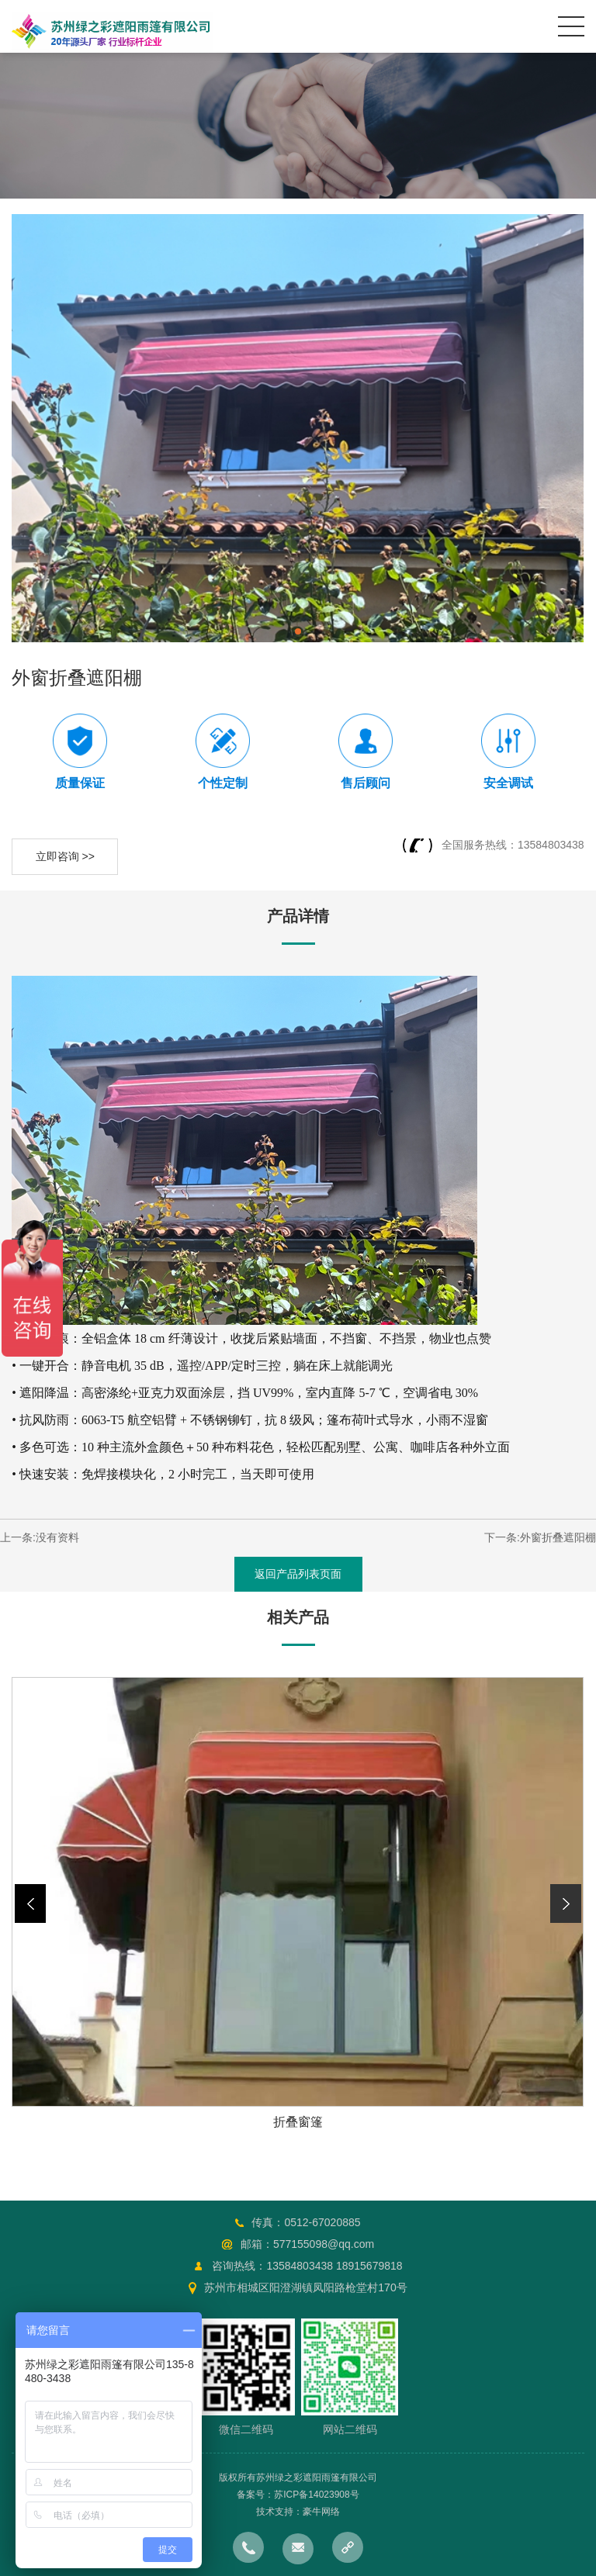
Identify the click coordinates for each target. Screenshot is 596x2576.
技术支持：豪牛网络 (298, 2511)
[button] (566, 1903)
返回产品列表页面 (298, 1574)
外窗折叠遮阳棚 (558, 1537)
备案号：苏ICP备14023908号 (298, 2494)
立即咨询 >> (65, 856)
